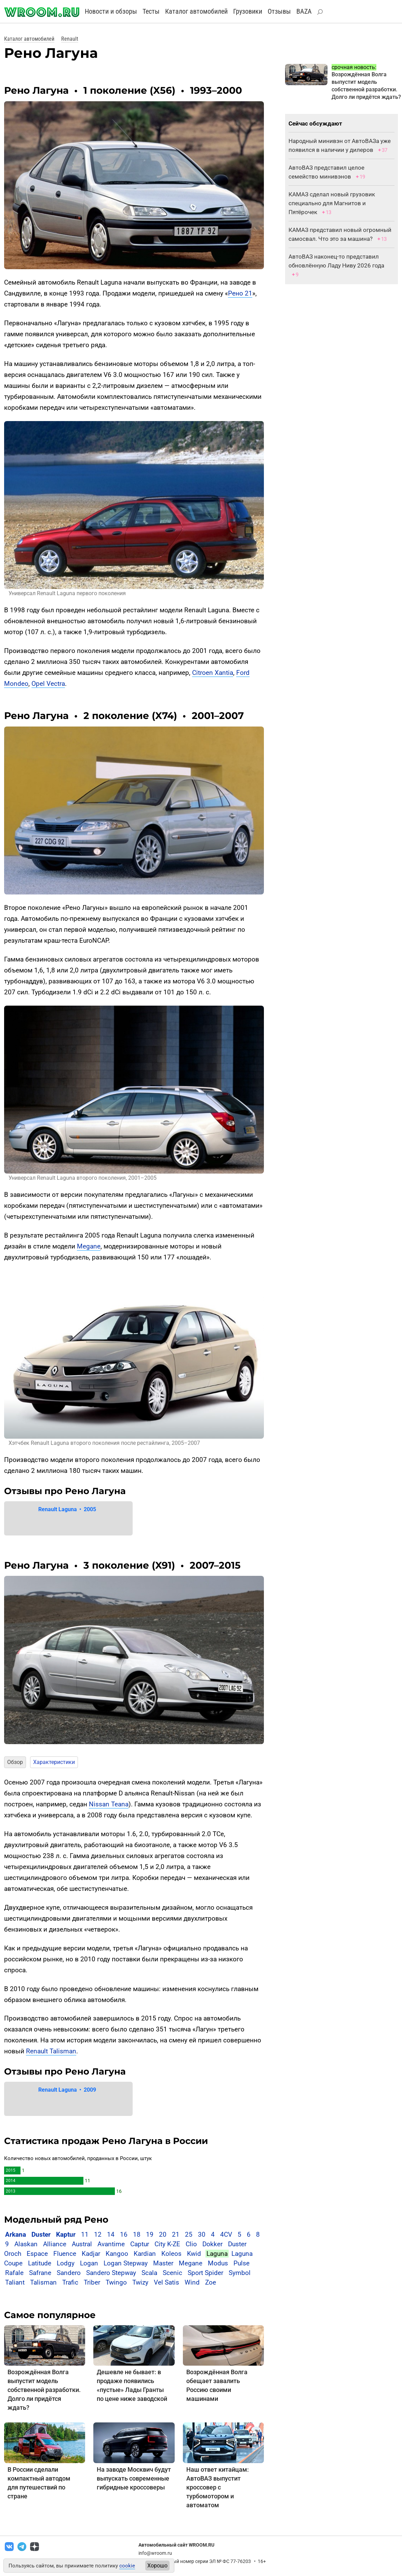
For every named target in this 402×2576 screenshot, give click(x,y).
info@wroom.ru (155, 2553)
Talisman (43, 2282)
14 (111, 2234)
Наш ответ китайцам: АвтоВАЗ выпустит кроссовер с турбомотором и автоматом (217, 2487)
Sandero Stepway (111, 2273)
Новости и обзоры (111, 11)
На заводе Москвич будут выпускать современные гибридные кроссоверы (134, 2478)
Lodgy (66, 2263)
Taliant (15, 2282)
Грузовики (247, 11)
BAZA (304, 11)
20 (162, 2234)
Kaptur (66, 2234)
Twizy (140, 2282)
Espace (37, 2254)
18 (136, 2234)
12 (98, 2234)
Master (163, 2263)
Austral (82, 2244)
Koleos (171, 2254)
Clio (191, 2244)
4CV (226, 2234)
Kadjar (91, 2254)
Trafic (70, 2282)
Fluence (64, 2254)
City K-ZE (167, 2244)
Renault (69, 39)
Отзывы (279, 11)
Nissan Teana (109, 1804)
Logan (89, 2263)
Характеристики (54, 1762)
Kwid (194, 2254)
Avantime (111, 2244)
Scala (149, 2273)
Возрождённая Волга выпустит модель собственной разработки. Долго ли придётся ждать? (44, 2389)
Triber (92, 2282)
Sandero (69, 2273)
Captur (139, 2244)
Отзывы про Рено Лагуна (65, 1491)
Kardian (145, 2254)
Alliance (54, 2244)
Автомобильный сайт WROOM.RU (176, 2545)
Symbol (240, 2273)
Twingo (116, 2282)
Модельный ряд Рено (56, 2219)
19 (149, 2234)
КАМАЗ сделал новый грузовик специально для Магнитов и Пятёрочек (332, 203)
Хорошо (157, 2565)
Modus (218, 2263)
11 (85, 2234)
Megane (88, 1246)
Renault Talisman (51, 2051)
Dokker (212, 2244)
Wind (192, 2282)
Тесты (151, 11)
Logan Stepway (126, 2263)
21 (175, 2234)
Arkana (15, 2234)
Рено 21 (240, 293)
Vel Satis (166, 2282)
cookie (127, 2566)
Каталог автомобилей (196, 11)
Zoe (210, 2282)
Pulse (241, 2263)
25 (188, 2234)
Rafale (14, 2273)
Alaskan (26, 2244)
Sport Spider (205, 2273)
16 (124, 2234)
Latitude (39, 2263)
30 (201, 2234)
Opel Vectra (48, 684)
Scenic (172, 2273)
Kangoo (117, 2254)
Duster (41, 2234)
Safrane (40, 2273)
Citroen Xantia (212, 673)
